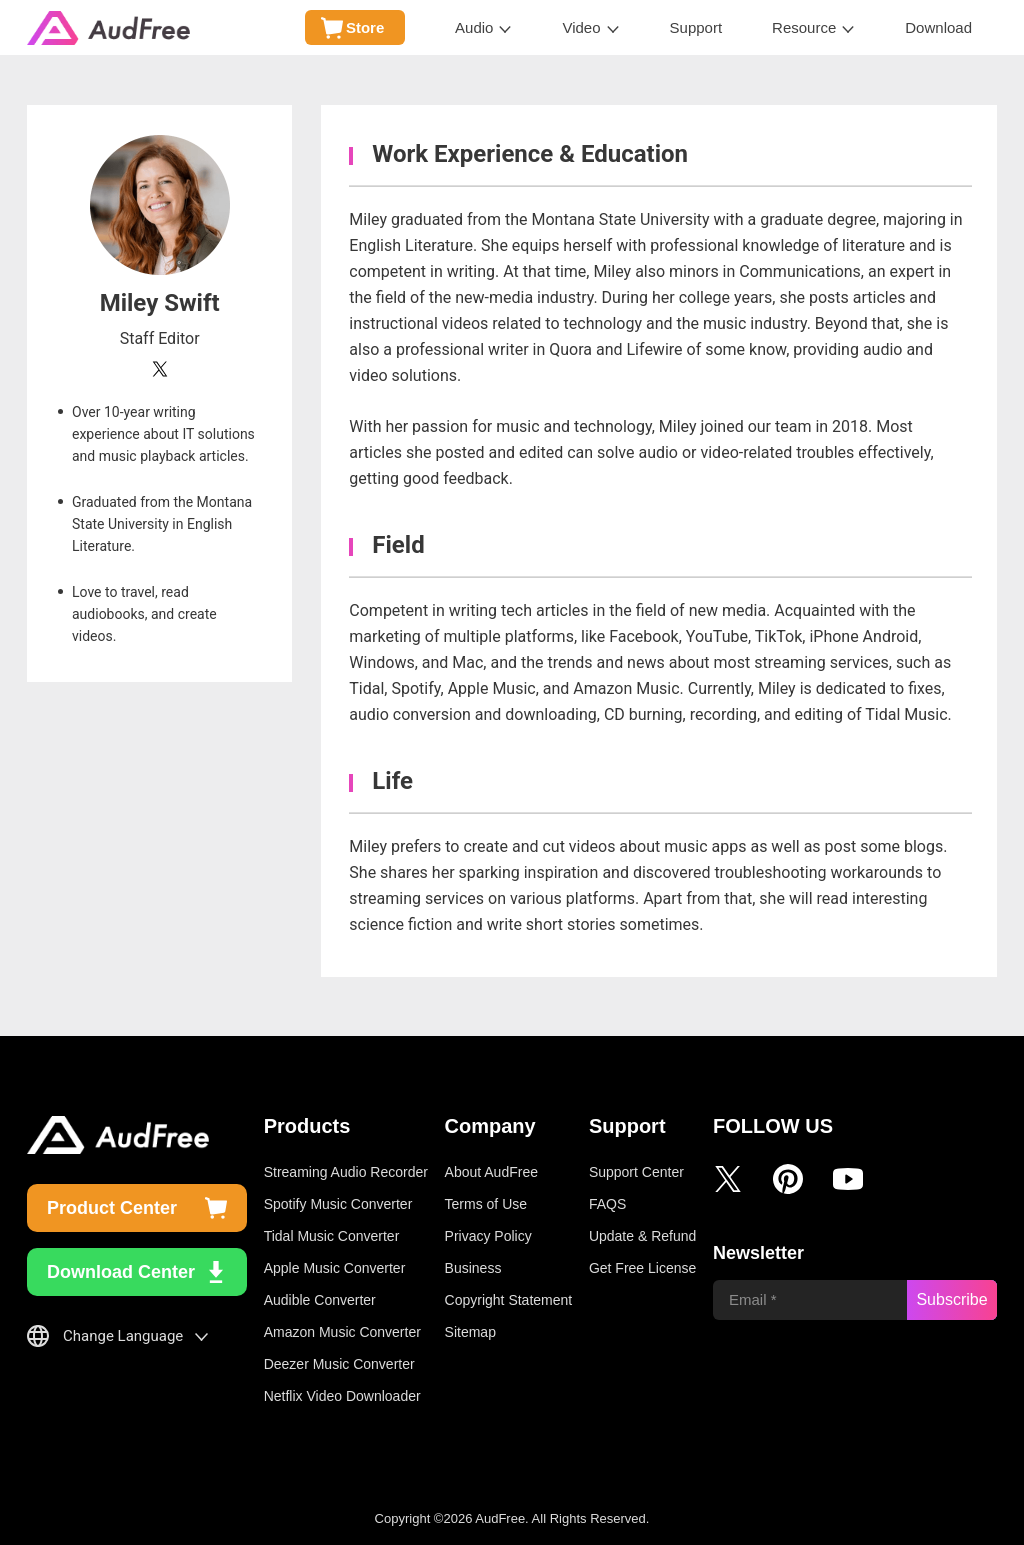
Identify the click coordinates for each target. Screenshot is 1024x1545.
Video (581, 27)
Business (473, 1268)
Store (365, 27)
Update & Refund (642, 1236)
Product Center (112, 1208)
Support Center (636, 1172)
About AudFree (491, 1172)
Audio (474, 27)
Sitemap (470, 1332)
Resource (804, 27)
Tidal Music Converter (332, 1236)
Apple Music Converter (335, 1268)
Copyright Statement (509, 1300)
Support (696, 27)
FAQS (607, 1204)
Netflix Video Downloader (342, 1396)
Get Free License (642, 1268)
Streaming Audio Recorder (346, 1172)
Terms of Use (486, 1204)
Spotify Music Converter (338, 1204)
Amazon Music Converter (342, 1332)
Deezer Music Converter (339, 1364)
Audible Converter (320, 1300)
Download (938, 27)
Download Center (121, 1272)
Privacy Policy (488, 1236)
